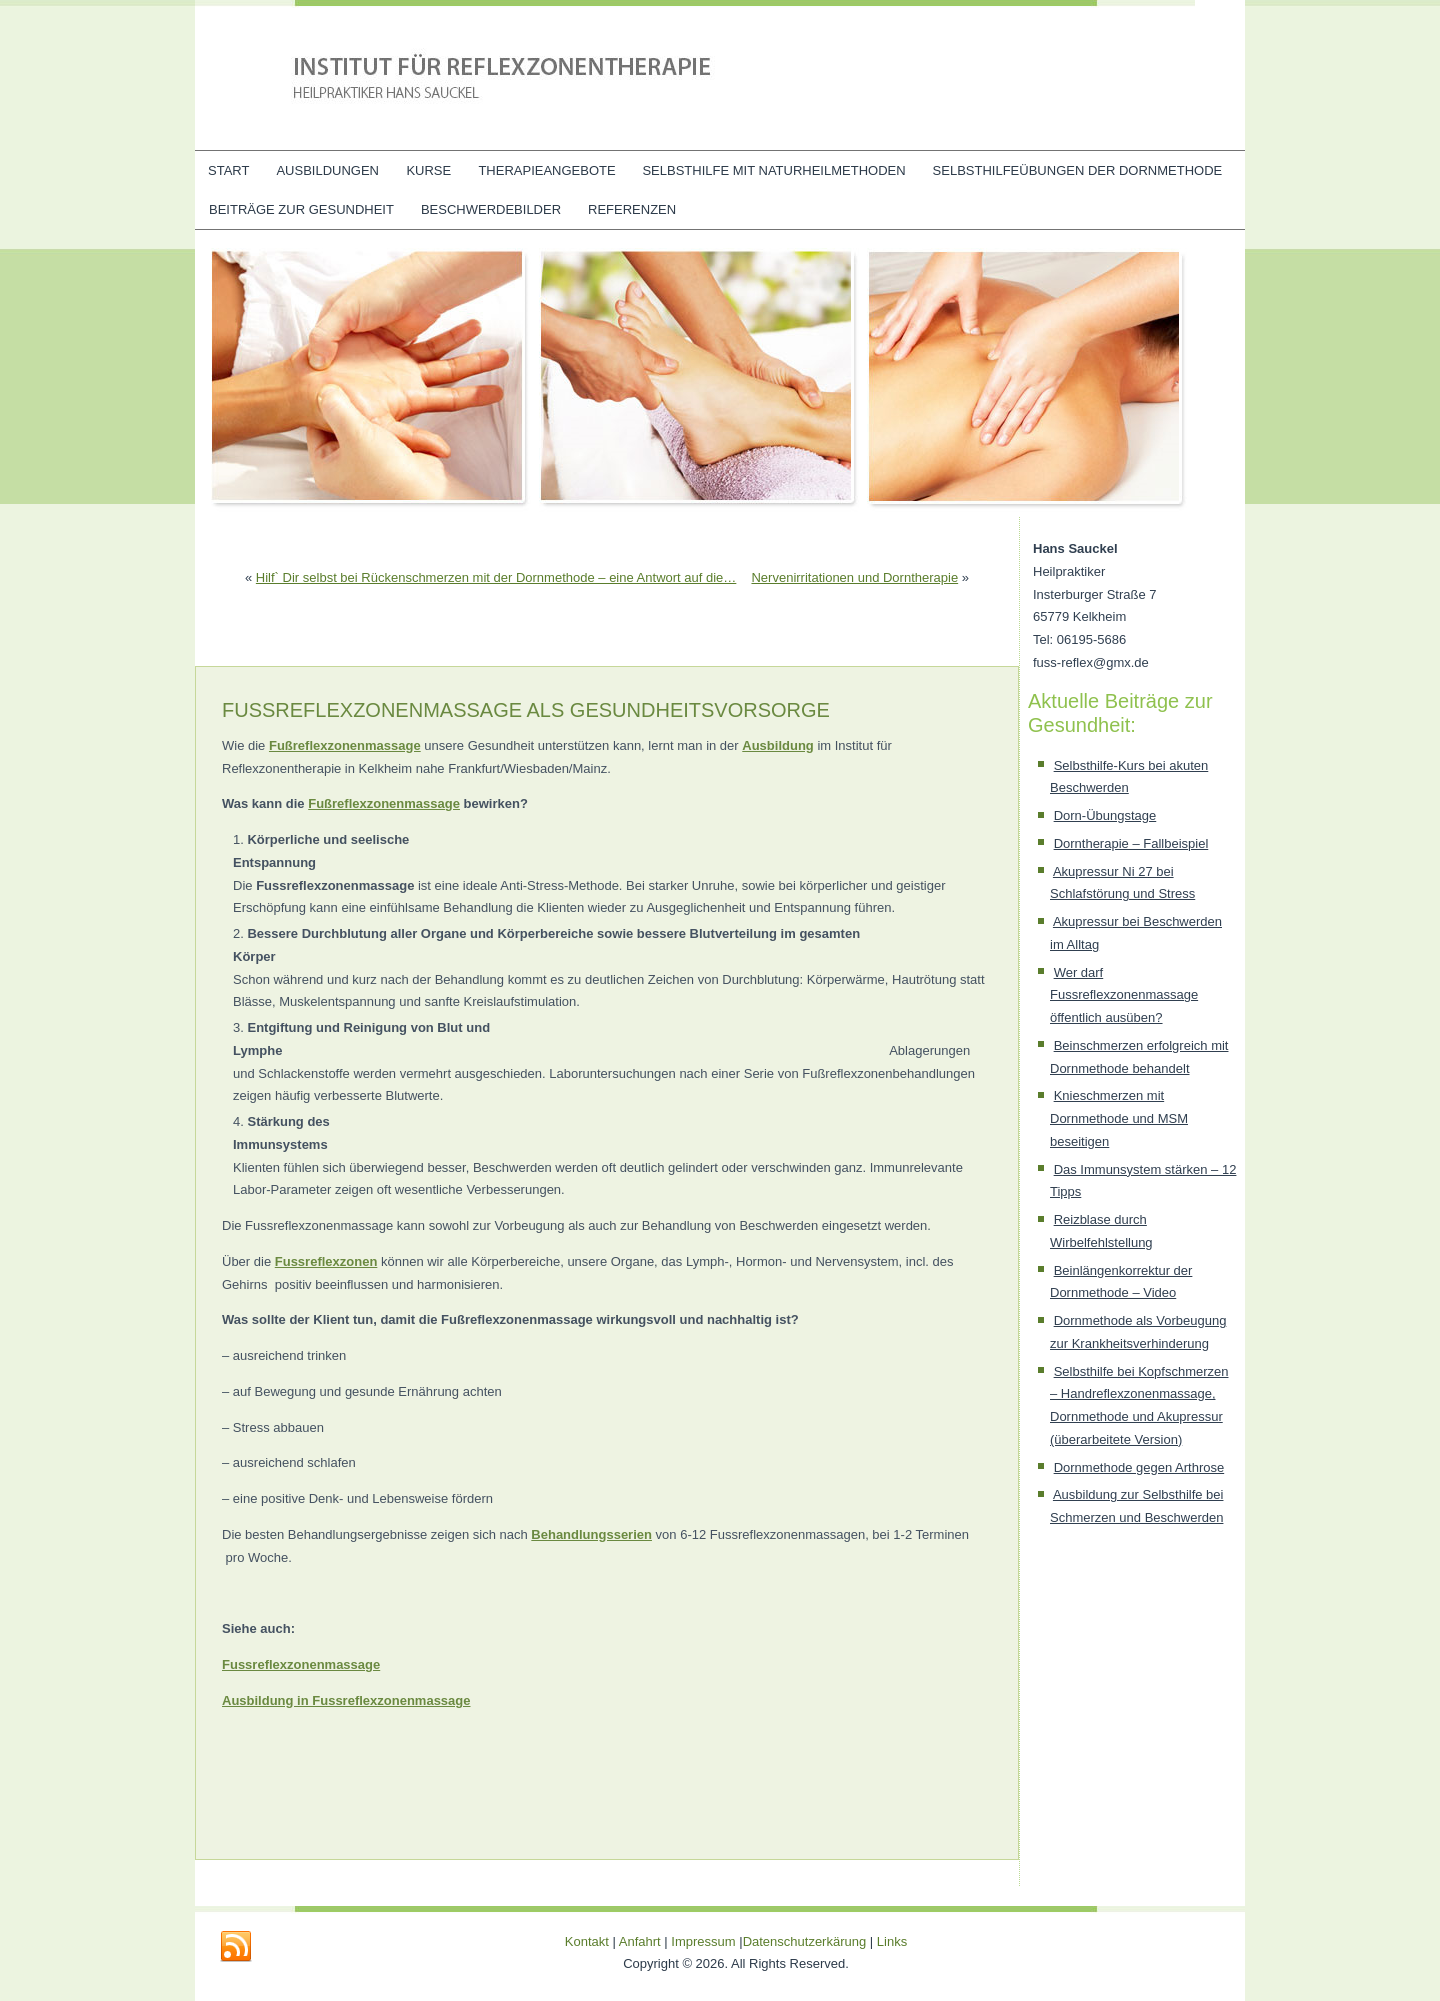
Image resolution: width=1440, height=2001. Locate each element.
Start (228, 170)
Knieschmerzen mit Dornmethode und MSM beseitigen (1119, 1118)
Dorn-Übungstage (1105, 815)
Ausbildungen (327, 170)
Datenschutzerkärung (806, 1941)
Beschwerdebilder (491, 209)
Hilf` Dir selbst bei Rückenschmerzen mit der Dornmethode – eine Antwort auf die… (496, 577)
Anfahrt (640, 1941)
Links (892, 1941)
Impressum (703, 1941)
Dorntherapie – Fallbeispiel (1131, 843)
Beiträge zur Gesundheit (301, 209)
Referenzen (632, 209)
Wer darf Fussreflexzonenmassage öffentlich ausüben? (1124, 995)
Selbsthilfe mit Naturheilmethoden (773, 170)
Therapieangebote (546, 170)
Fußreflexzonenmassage (384, 803)
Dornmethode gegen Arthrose (1139, 1467)
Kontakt (587, 1941)
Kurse (428, 170)
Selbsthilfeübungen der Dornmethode (1078, 170)
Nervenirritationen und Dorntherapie (854, 577)
